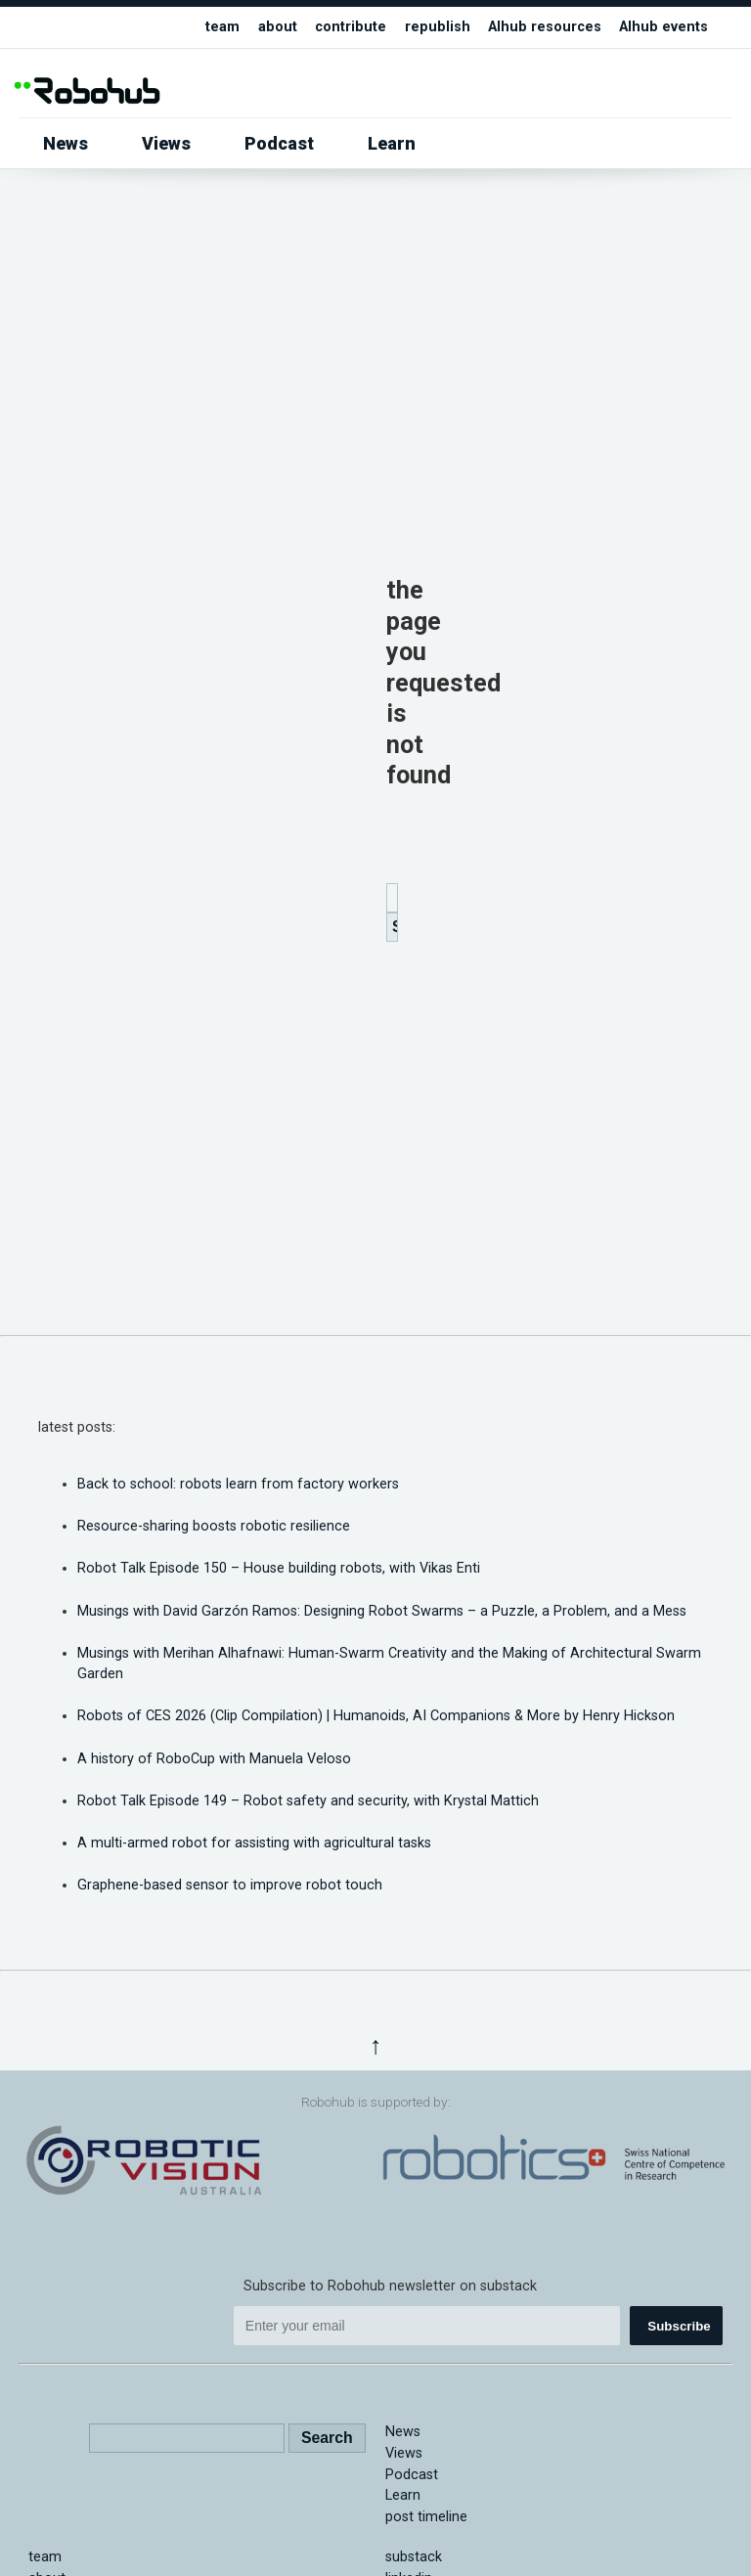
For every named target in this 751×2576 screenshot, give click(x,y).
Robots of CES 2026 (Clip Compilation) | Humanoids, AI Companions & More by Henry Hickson (376, 1716)
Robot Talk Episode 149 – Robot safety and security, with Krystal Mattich (308, 1801)
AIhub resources (544, 27)
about (277, 27)
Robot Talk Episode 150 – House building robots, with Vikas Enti (278, 1568)
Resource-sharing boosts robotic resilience (213, 1526)
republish (437, 27)
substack (413, 2557)
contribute (350, 27)
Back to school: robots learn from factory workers (238, 1484)
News (65, 143)
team (222, 27)
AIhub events (663, 27)
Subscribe (678, 2326)
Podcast (279, 143)
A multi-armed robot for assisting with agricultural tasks (254, 1843)
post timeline (426, 2517)
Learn (392, 143)
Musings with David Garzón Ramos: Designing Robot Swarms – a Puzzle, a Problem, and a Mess (381, 1611)
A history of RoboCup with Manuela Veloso (214, 1759)
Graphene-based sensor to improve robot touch (229, 1885)
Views (166, 143)
